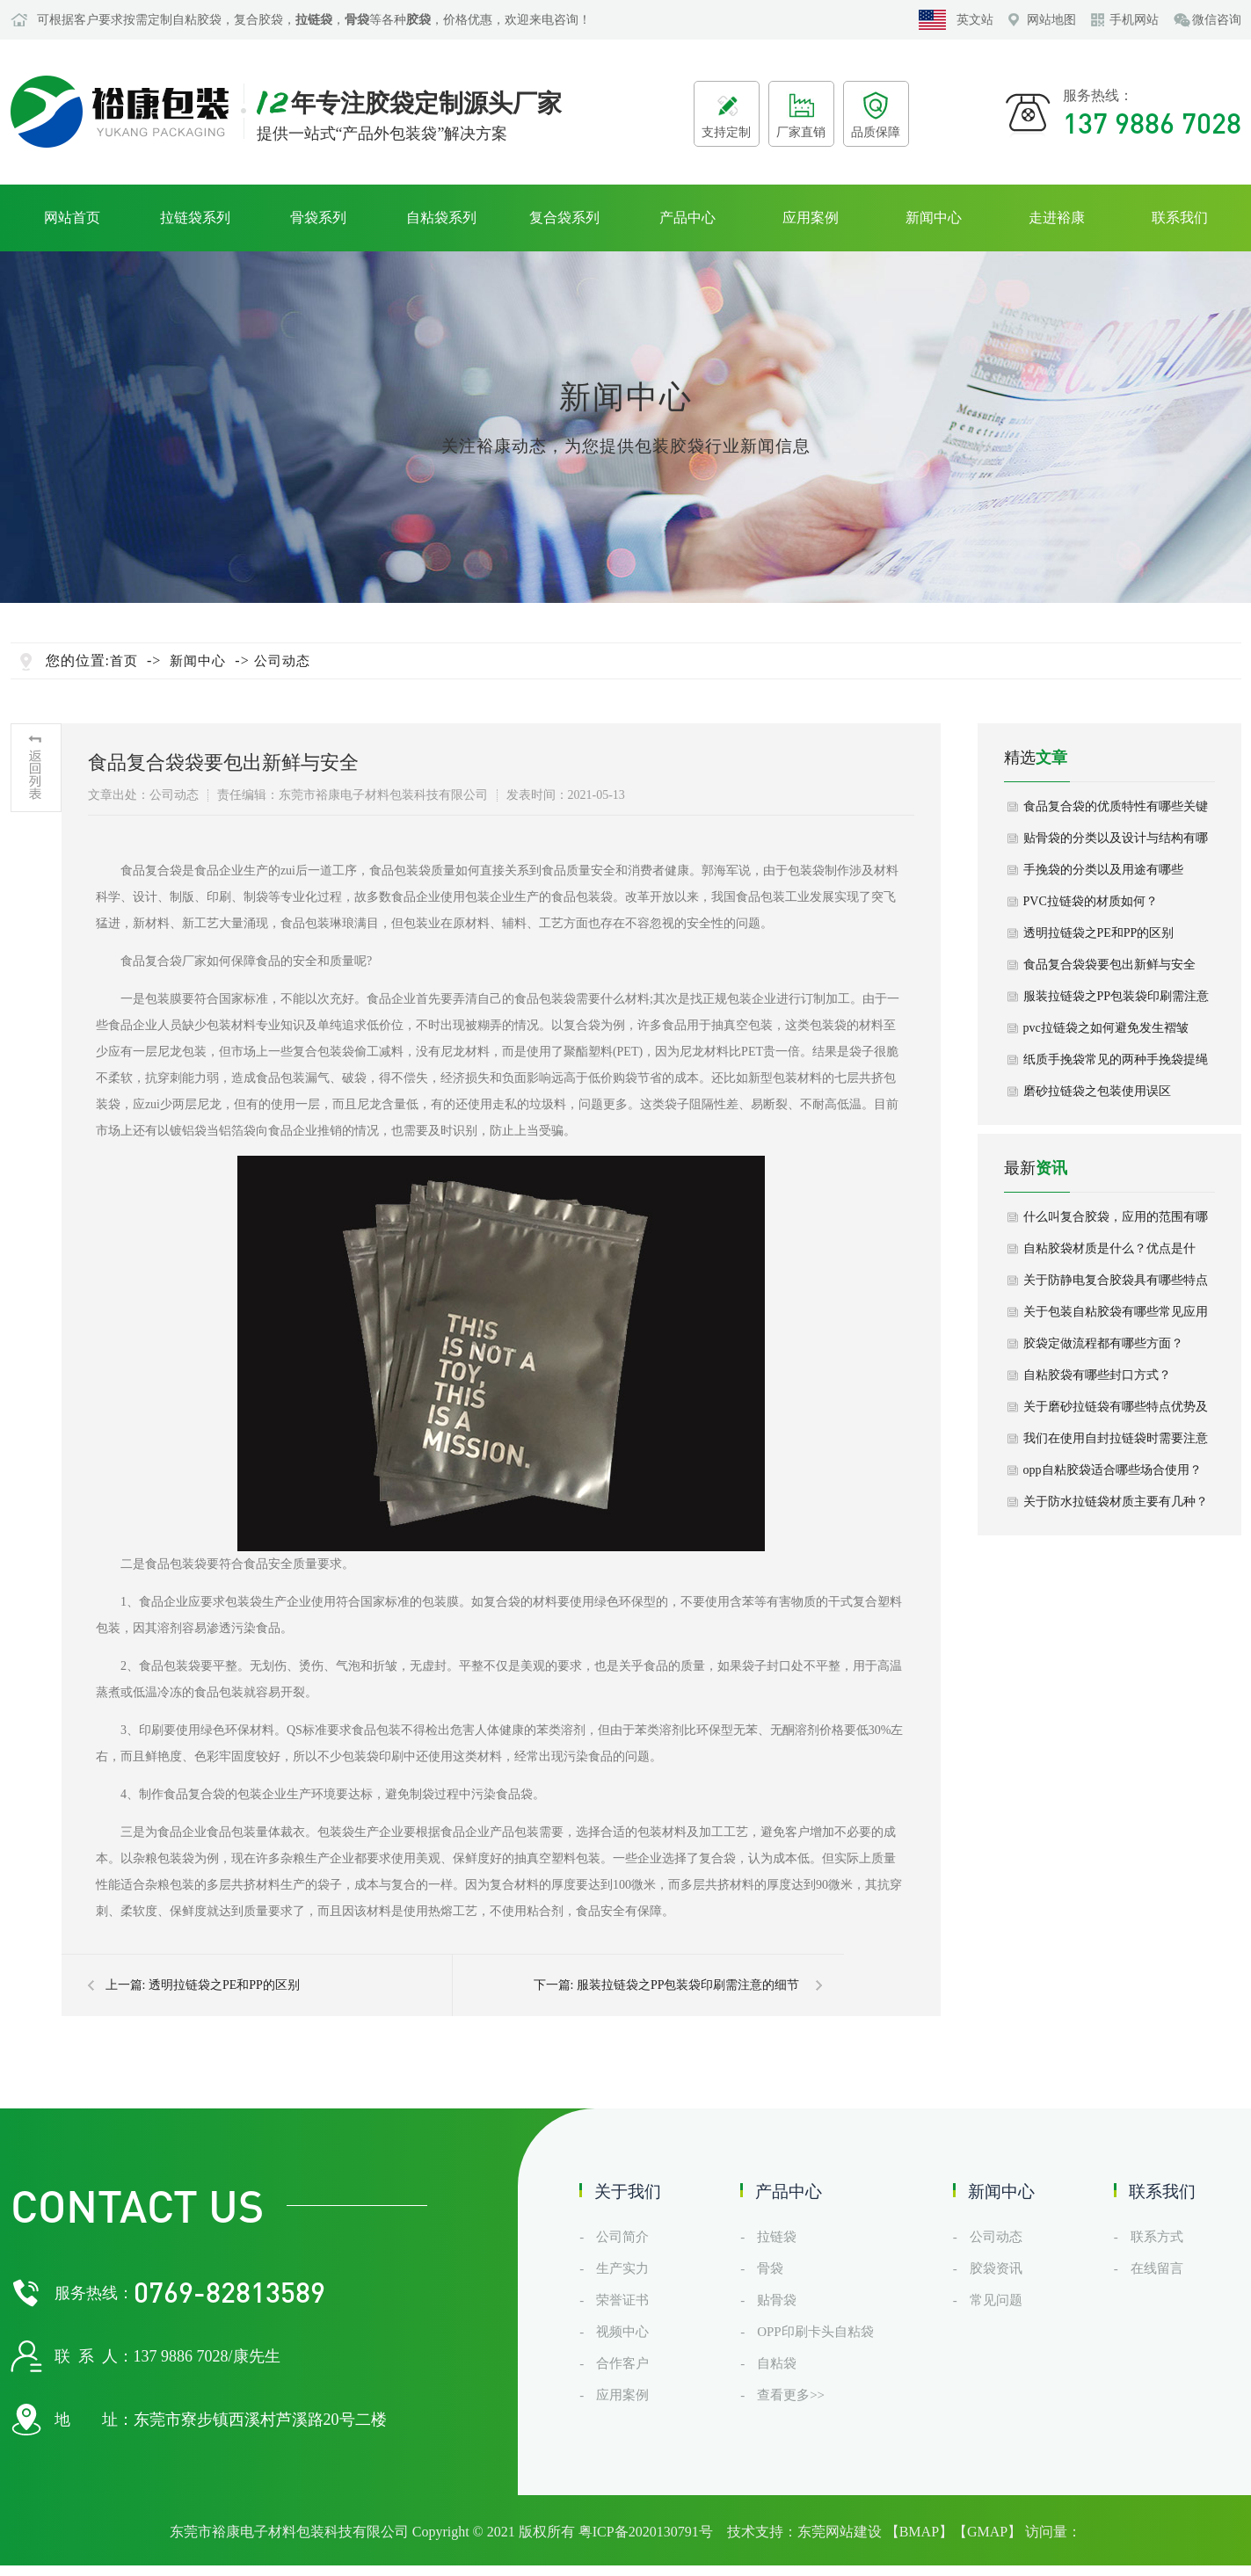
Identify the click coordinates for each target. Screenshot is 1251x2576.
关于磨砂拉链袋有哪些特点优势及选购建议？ (1115, 1411)
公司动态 (282, 661)
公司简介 (622, 2237)
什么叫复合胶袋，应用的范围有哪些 (1115, 1221)
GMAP (987, 2531)
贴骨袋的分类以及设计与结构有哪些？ (1115, 842)
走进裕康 (1057, 217)
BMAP (919, 2531)
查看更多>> (791, 2395)
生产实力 (622, 2268)
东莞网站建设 (839, 2531)
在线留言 (1157, 2268)
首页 (124, 661)
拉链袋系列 (195, 217)
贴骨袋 (776, 2300)
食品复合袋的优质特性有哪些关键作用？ (1115, 811)
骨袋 (770, 2268)
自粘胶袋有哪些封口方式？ (1097, 1375)
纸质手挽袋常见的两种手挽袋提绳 (1115, 1059)
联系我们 (1180, 217)
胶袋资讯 (996, 2268)
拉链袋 (776, 2237)
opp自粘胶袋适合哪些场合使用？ (1112, 1470)
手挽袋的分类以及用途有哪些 (1103, 869)
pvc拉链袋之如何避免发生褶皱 (1106, 1027)
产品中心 (687, 217)
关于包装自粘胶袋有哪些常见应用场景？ (1115, 1316)
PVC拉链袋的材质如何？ (1090, 901)
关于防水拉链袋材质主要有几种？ (1115, 1501)
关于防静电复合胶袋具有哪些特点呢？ (1115, 1284)
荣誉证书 (622, 2300)
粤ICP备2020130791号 (645, 2531)
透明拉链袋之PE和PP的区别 (224, 1985)
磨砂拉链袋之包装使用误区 (1097, 1091)
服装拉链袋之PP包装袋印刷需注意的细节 (688, 1985)
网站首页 (72, 217)
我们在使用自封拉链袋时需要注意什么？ (1115, 1443)
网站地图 (1051, 19)
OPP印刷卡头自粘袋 (815, 2332)
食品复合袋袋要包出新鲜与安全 (1109, 964)
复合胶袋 (258, 19)
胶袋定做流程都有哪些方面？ (1103, 1343)
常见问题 (996, 2300)
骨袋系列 (318, 217)
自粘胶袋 (197, 19)
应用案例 (810, 217)
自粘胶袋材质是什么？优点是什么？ (1109, 1253)
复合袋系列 (564, 217)
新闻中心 (934, 217)
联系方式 (1157, 2237)
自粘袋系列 (441, 217)
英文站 (974, 19)
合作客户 (622, 2363)
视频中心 (622, 2332)
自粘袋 (776, 2363)
